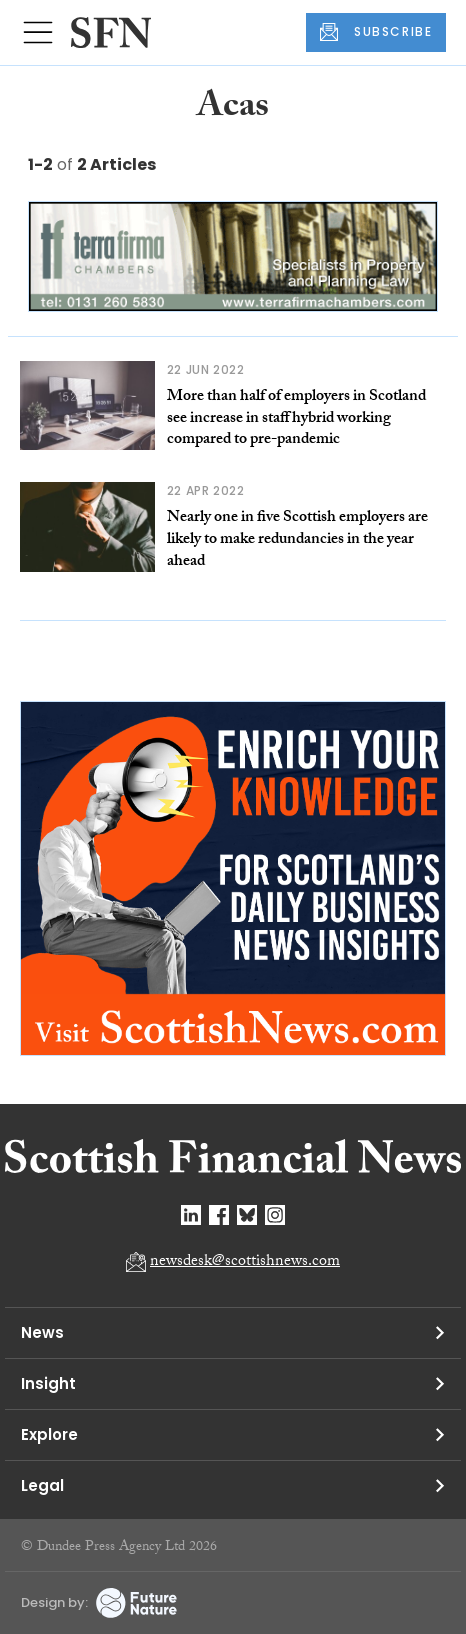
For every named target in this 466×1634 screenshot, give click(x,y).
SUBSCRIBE (376, 32)
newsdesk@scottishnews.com (245, 1262)
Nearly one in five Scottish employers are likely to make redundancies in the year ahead (297, 540)
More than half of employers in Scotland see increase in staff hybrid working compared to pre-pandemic (296, 419)
